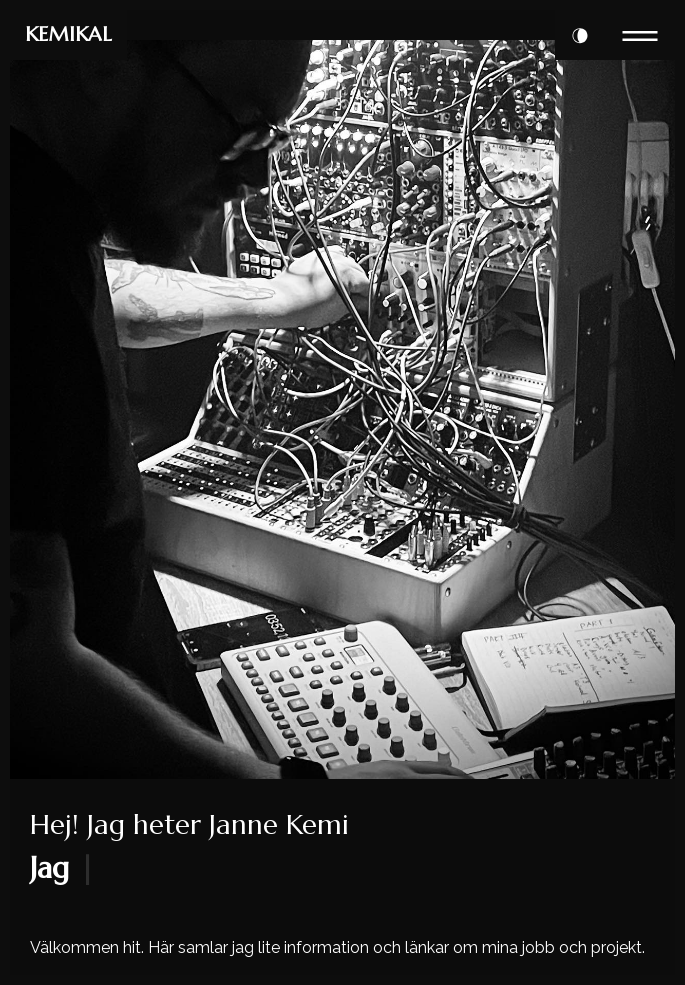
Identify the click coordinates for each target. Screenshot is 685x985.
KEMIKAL (68, 34)
